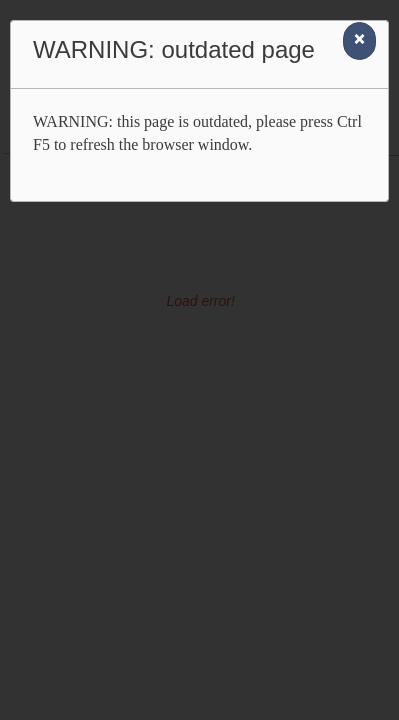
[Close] (359, 41)
